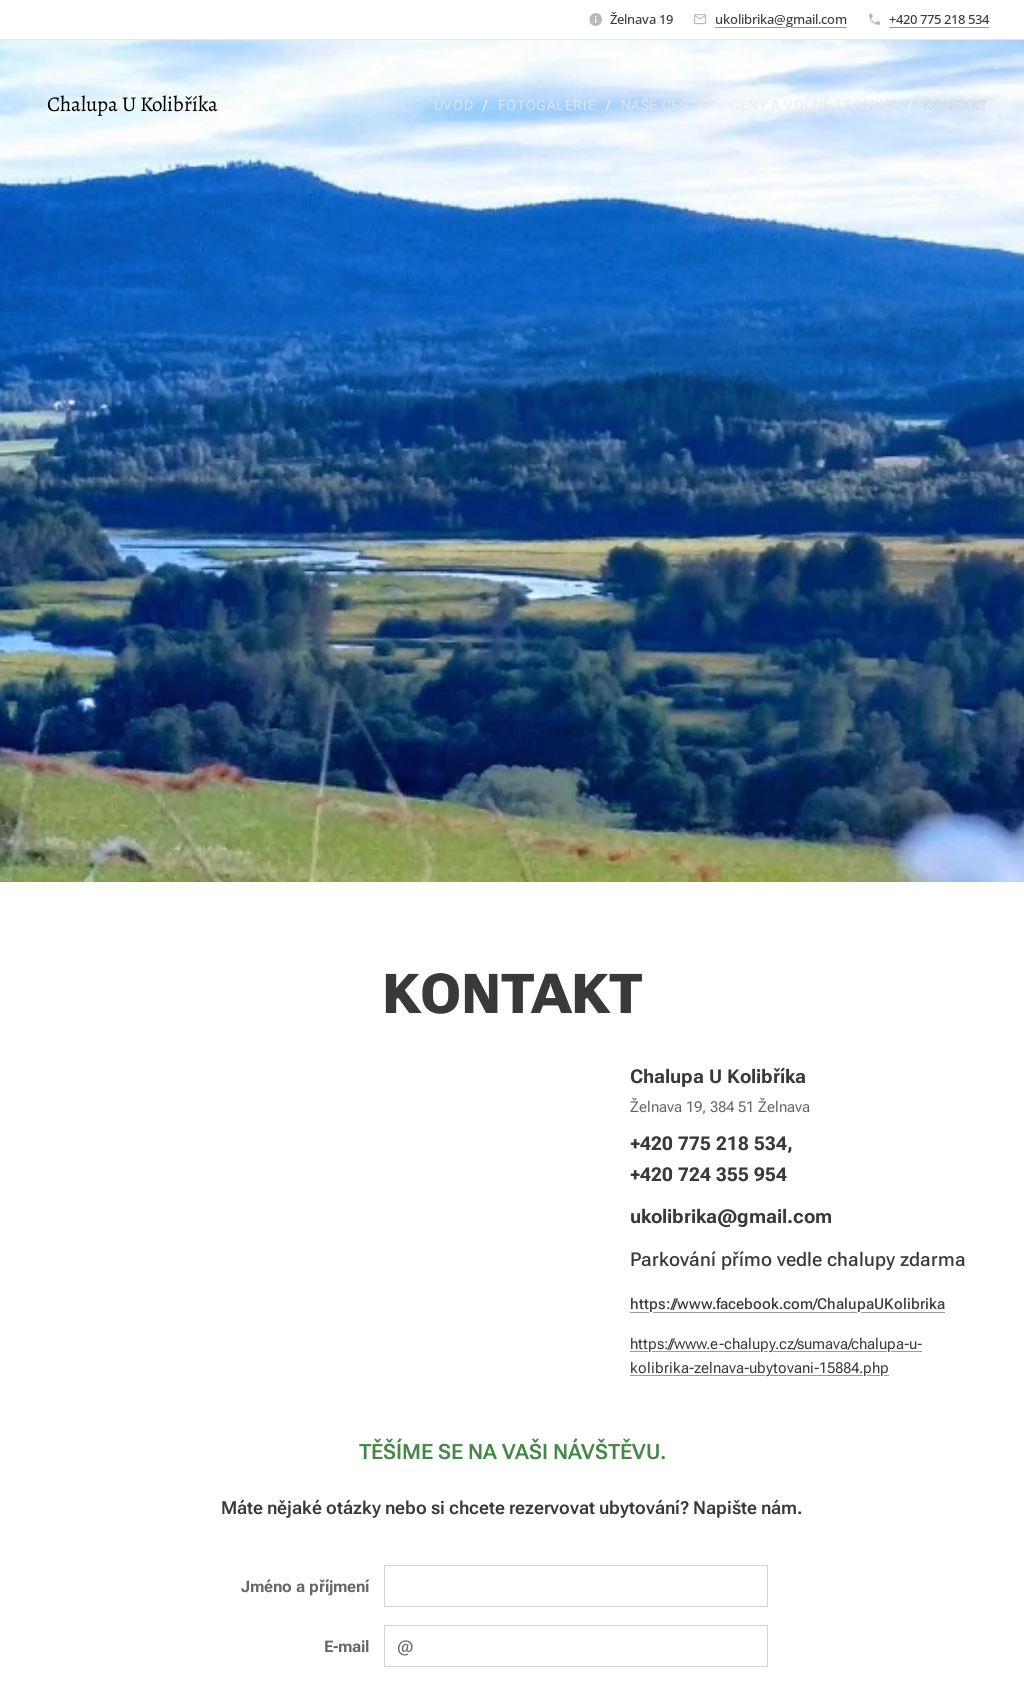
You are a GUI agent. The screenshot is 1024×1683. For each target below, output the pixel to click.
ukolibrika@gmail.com (781, 19)
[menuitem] (451, 105)
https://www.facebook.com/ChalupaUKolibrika (787, 1303)
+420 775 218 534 (939, 19)
